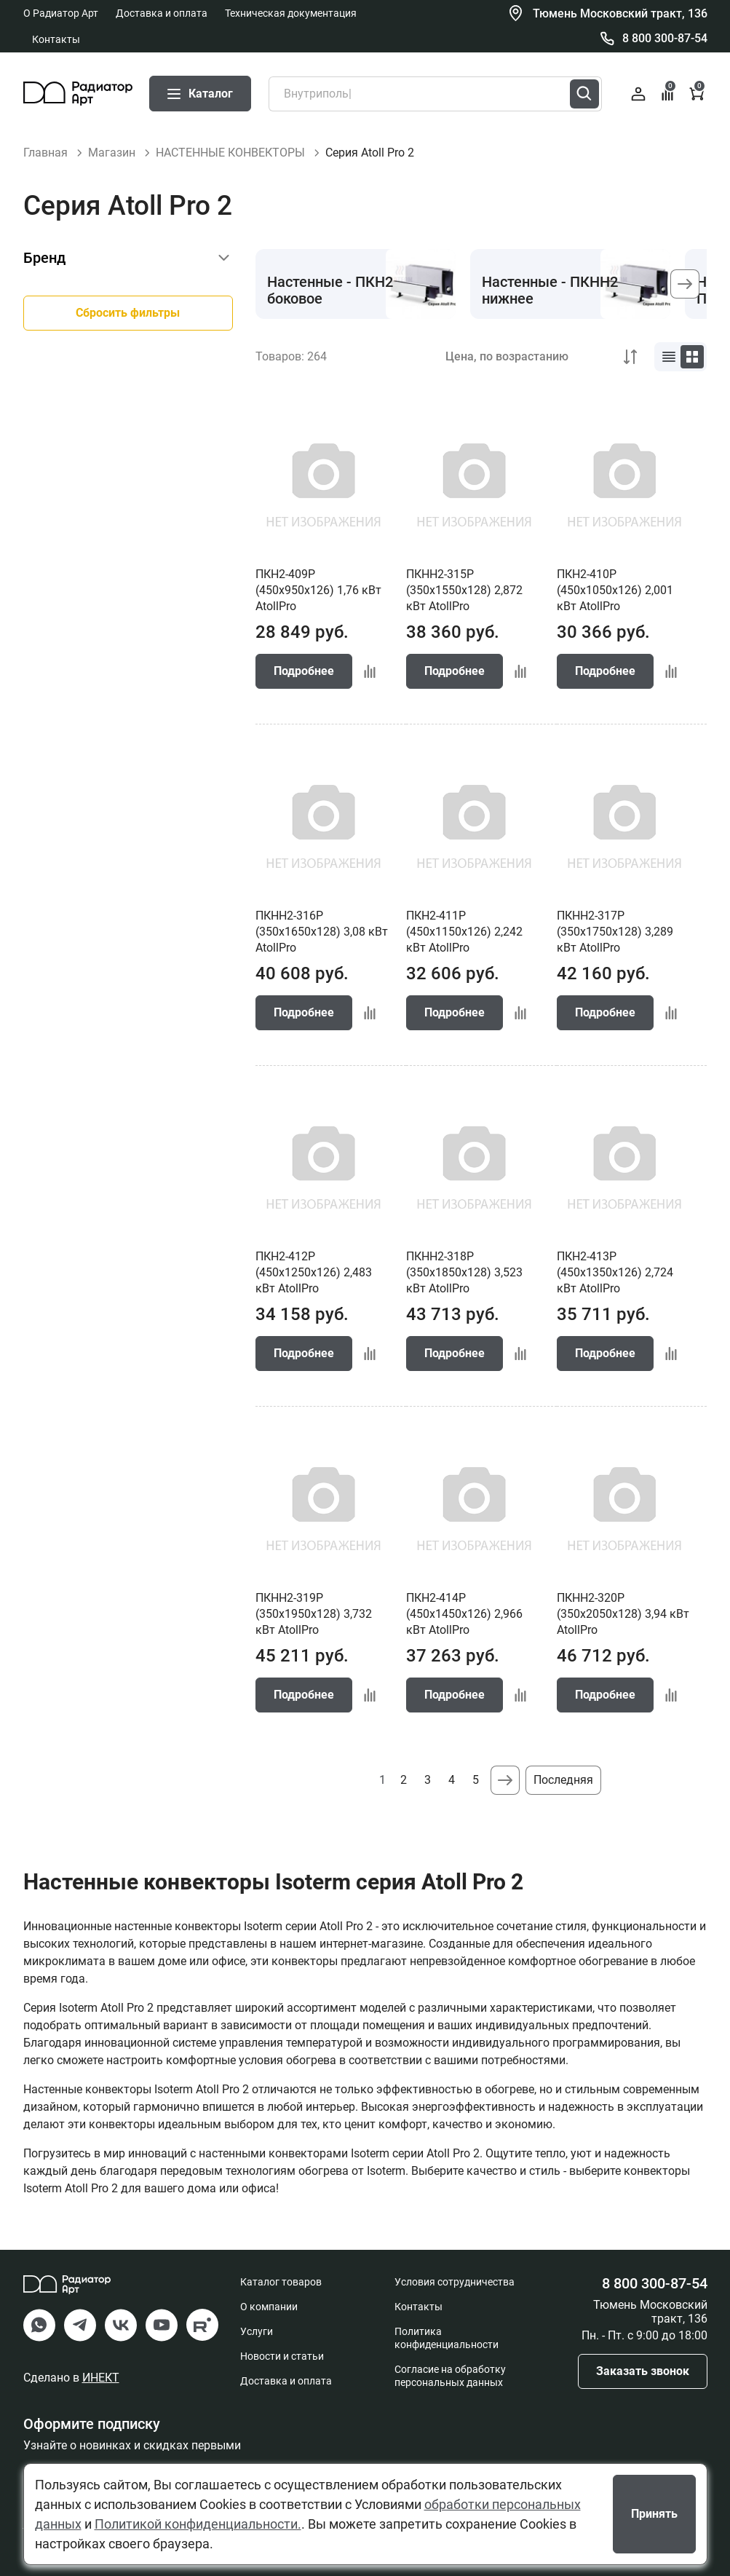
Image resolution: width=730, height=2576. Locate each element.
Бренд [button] (44, 257)
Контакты (56, 39)
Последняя (563, 1780)
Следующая (505, 1780)
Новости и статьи (282, 2356)
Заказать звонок (642, 2371)
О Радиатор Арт (60, 13)
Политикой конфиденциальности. (198, 2524)
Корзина (697, 92)
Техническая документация (291, 13)
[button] (684, 284)
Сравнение (668, 92)
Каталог (200, 93)
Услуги (256, 2331)
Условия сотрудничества (454, 2282)
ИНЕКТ (100, 2378)
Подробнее (304, 671)
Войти (638, 94)
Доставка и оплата (161, 13)
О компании (269, 2306)
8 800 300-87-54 (664, 38)
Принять (654, 2514)
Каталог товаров (281, 2282)
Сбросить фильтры (128, 313)
